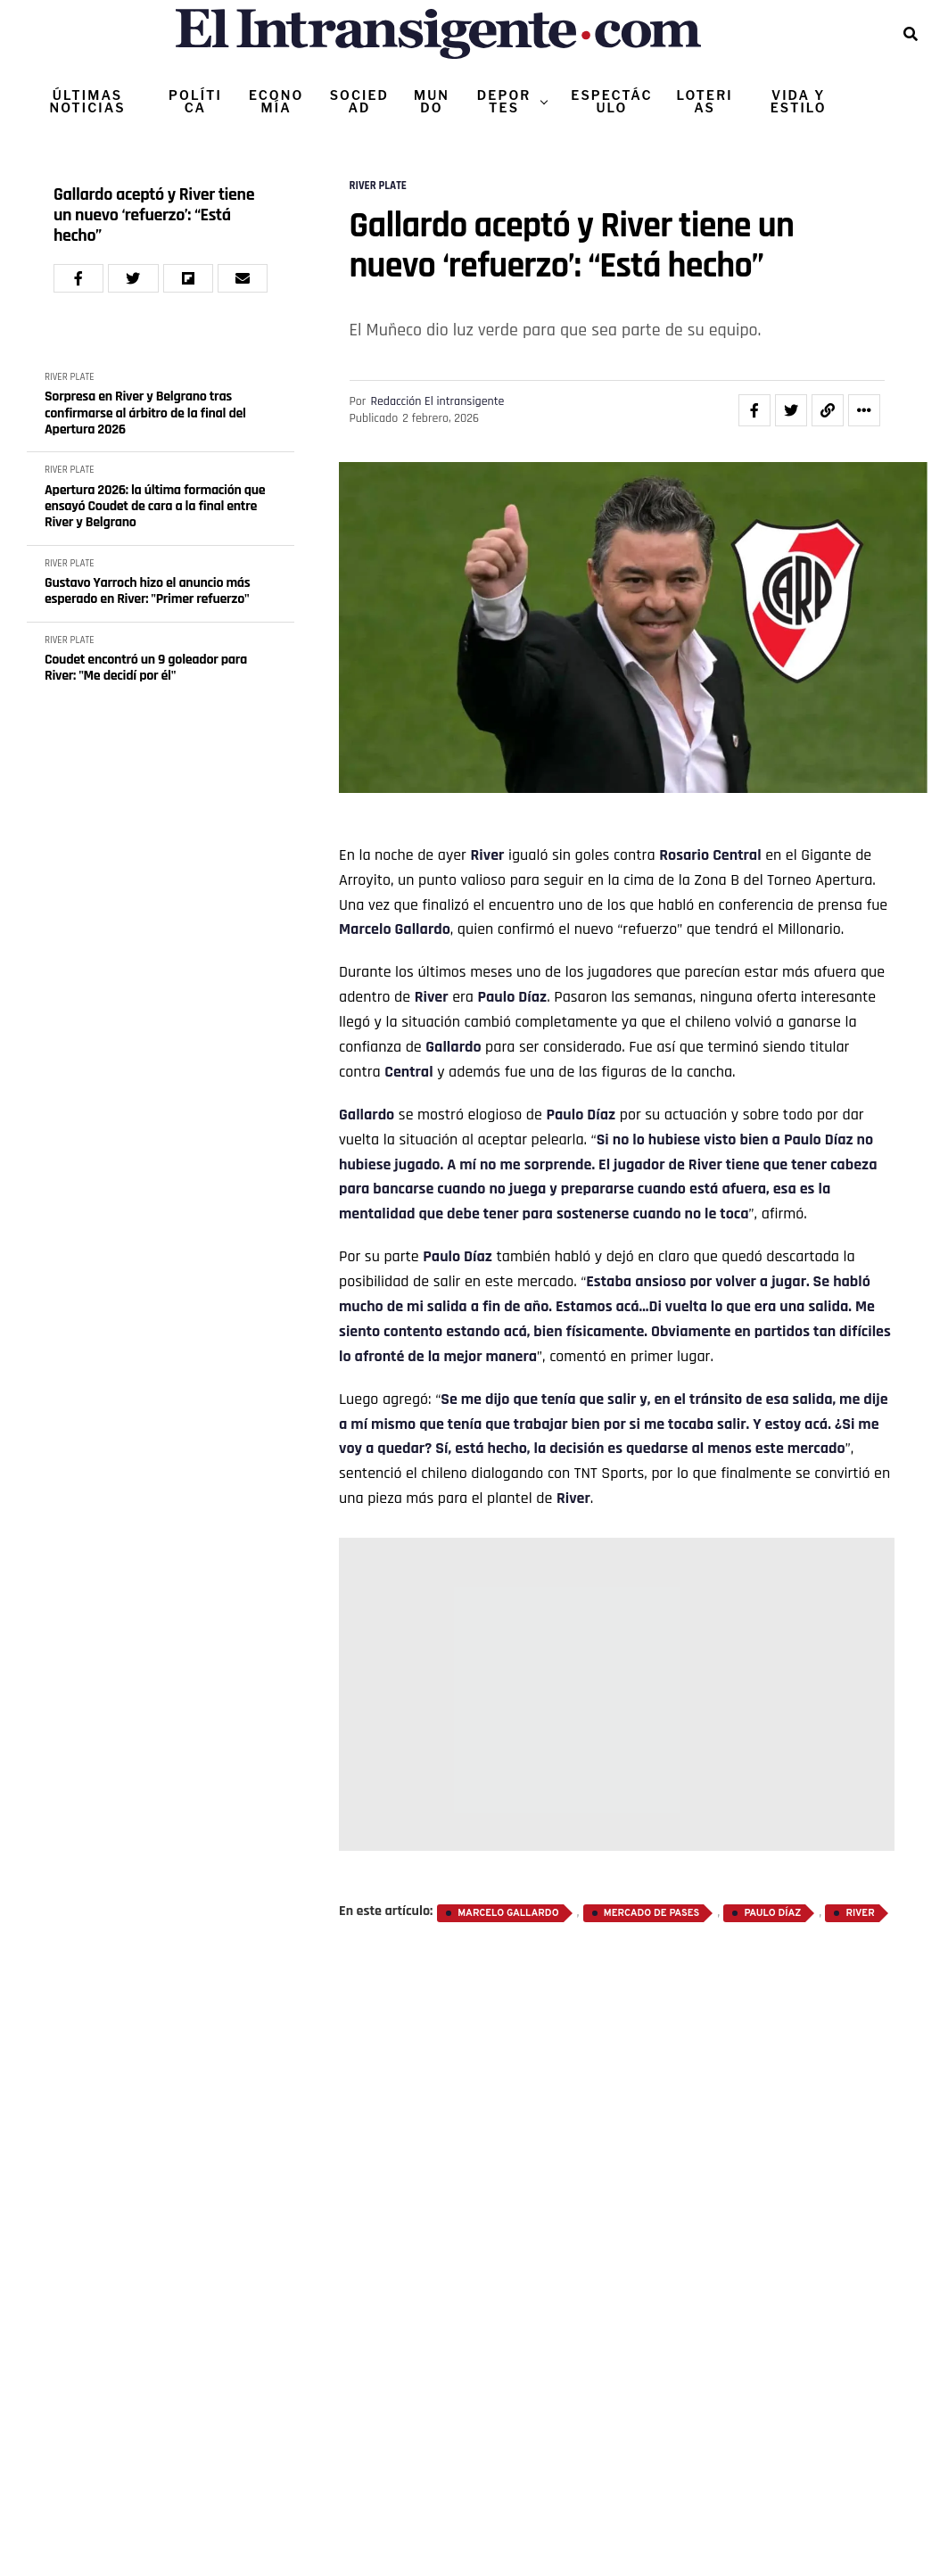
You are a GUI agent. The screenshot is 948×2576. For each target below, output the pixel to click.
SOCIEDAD (359, 101)
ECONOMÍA (276, 101)
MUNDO (431, 101)
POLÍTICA (195, 101)
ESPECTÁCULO (611, 101)
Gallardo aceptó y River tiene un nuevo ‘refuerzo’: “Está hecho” (154, 215)
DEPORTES (504, 101)
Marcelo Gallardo (394, 929)
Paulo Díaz (772, 1913)
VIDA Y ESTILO (799, 101)
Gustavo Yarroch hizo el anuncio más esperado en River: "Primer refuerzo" (148, 591)
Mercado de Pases (651, 1913)
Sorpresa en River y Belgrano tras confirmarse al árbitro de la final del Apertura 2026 (145, 413)
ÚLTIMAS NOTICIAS (87, 101)
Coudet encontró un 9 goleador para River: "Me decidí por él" (146, 668)
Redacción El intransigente (437, 401)
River (487, 855)
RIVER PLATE (70, 377)
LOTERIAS (705, 101)
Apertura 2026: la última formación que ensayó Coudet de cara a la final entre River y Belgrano (155, 507)
